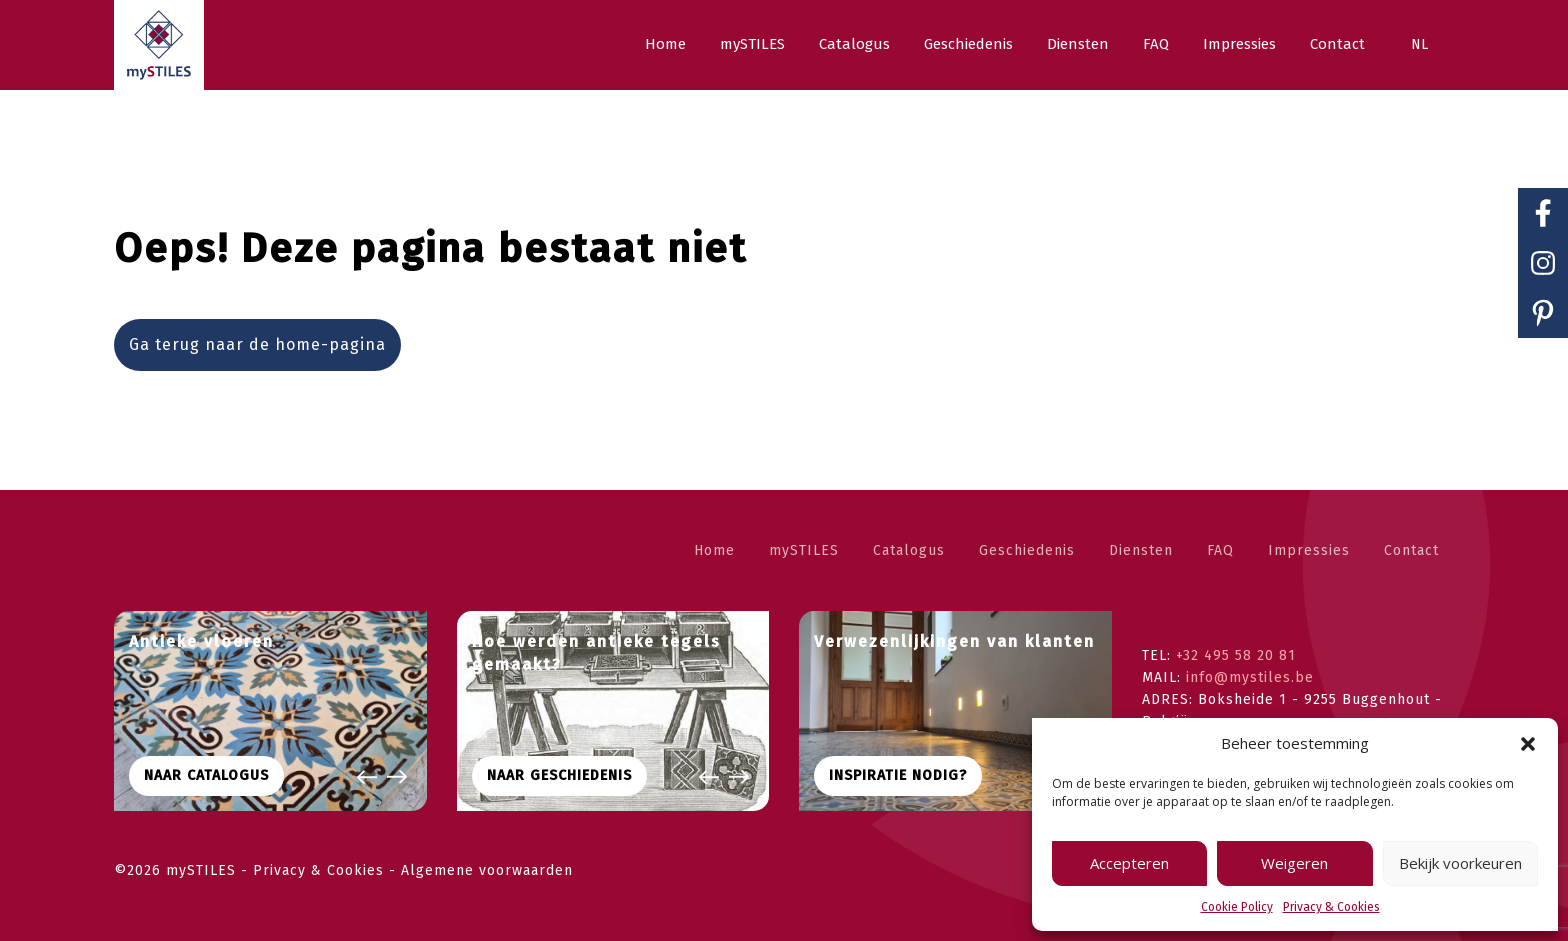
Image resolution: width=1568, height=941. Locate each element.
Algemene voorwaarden (487, 870)
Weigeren (1294, 863)
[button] (1528, 744)
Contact (1411, 550)
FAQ (1220, 550)
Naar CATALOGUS (206, 775)
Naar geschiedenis (559, 775)
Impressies (1309, 550)
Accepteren (1129, 863)
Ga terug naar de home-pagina (257, 344)
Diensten (1141, 550)
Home (714, 550)
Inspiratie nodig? (898, 775)
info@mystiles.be (1250, 677)
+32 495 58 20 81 (1236, 655)
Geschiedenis (1027, 550)
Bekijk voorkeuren (1460, 863)
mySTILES (804, 550)
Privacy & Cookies (1331, 907)
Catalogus (909, 550)
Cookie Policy (1237, 907)
